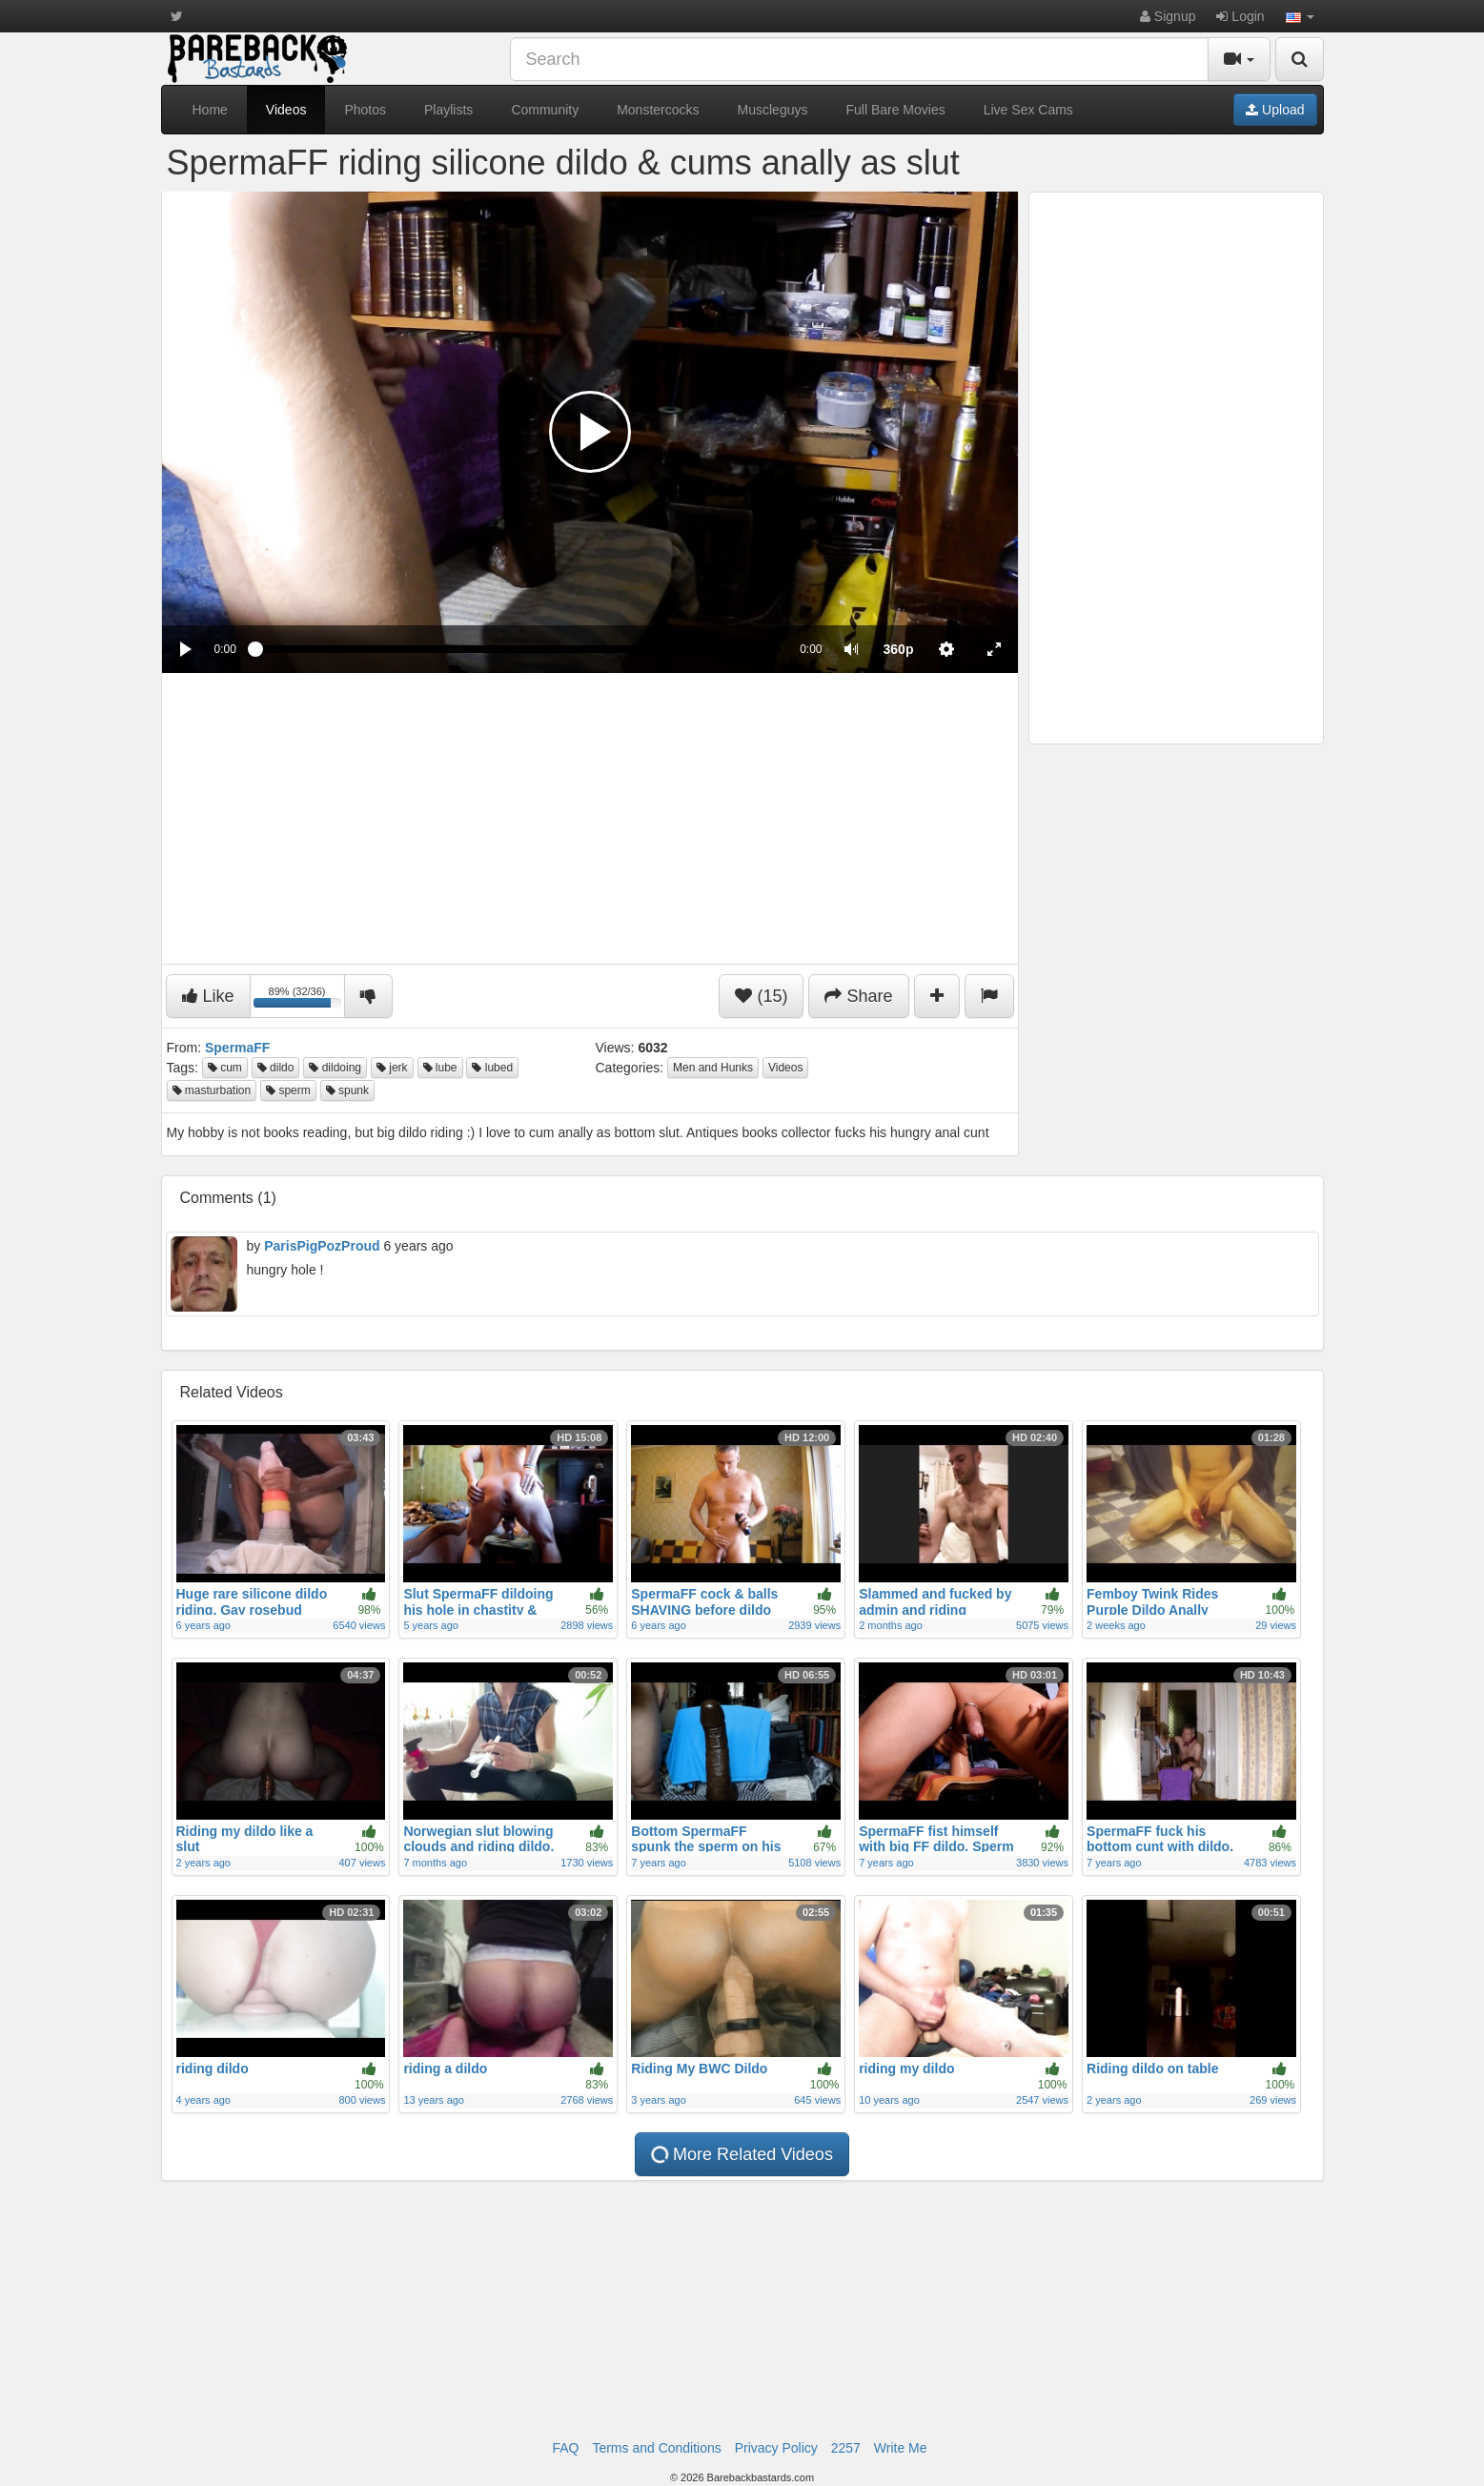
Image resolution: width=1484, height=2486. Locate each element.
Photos (365, 109)
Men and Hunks (713, 1067)
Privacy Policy (776, 2447)
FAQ (565, 2447)
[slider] (518, 649)
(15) (761, 996)
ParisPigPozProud (321, 1245)
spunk (347, 1090)
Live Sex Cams (1028, 109)
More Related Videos (742, 2154)
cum (225, 1067)
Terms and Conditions (656, 2447)
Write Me (900, 2447)
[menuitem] (899, 649)
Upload (1275, 109)
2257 (846, 2447)
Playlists (448, 109)
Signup (1167, 16)
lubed (492, 1067)
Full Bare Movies (895, 109)
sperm (288, 1090)
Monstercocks (658, 109)
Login (1240, 16)
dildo (276, 1067)
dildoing (335, 1067)
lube (440, 1067)
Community (545, 109)
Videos (286, 109)
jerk (392, 1067)
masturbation (212, 1090)
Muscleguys (773, 109)
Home (210, 109)
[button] (1300, 16)
